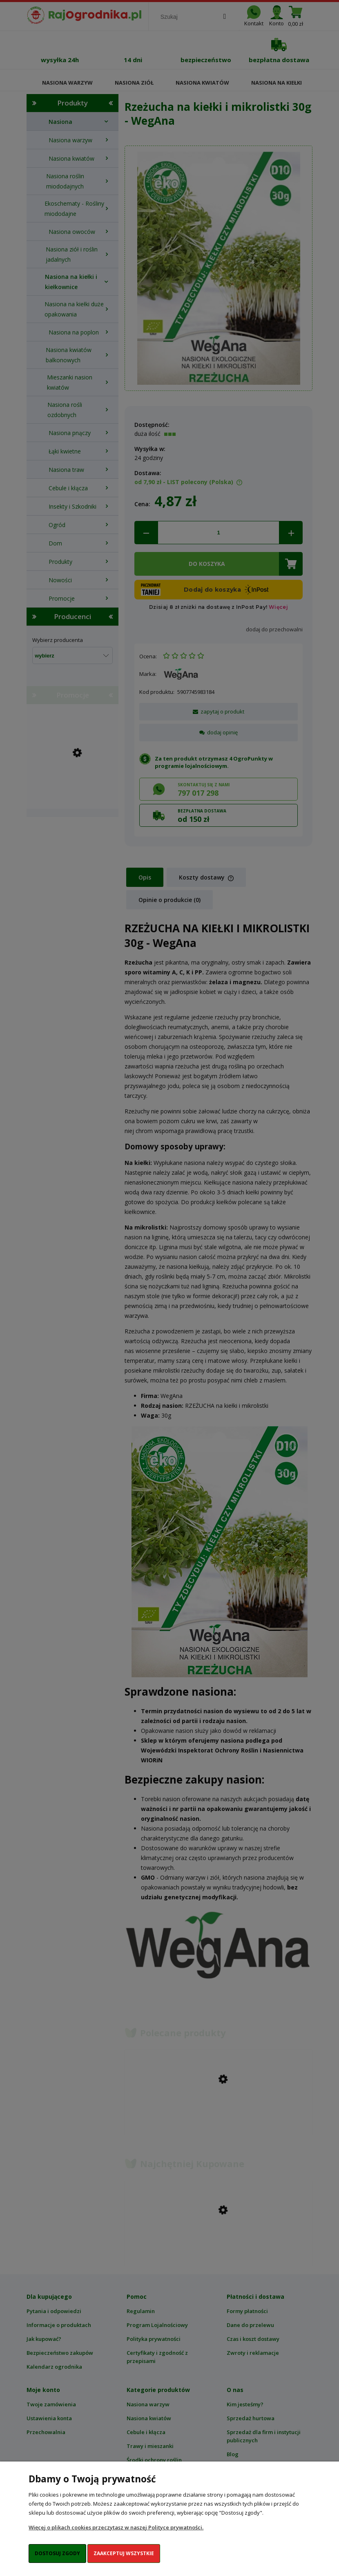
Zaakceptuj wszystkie (124, 2553)
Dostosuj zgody (57, 2553)
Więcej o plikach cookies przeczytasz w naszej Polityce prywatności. (116, 2527)
